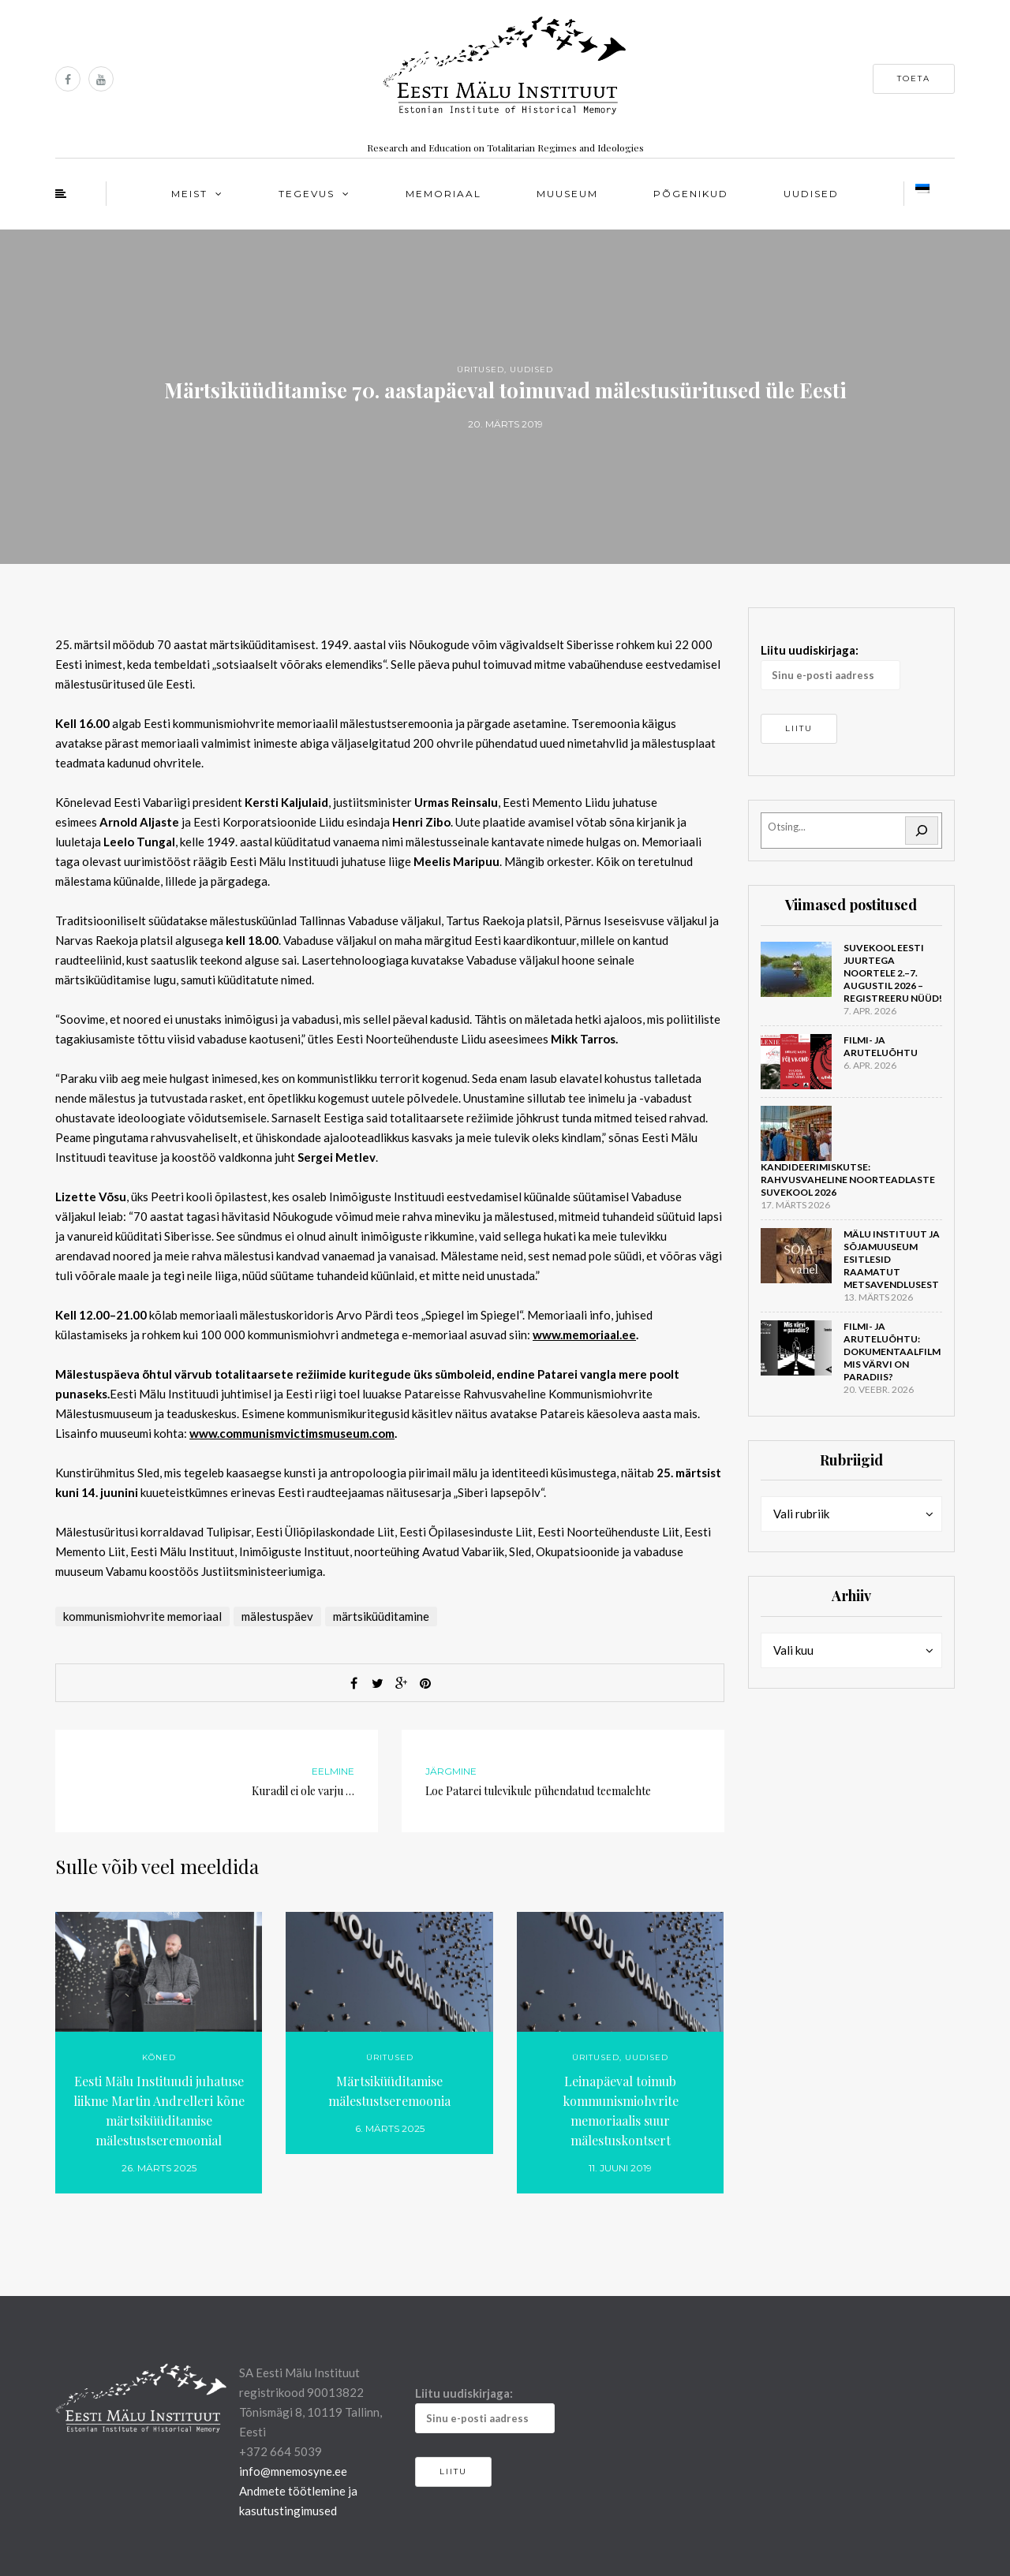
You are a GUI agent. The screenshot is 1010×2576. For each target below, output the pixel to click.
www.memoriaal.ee (584, 1334)
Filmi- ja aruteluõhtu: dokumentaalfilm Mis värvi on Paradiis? (892, 1351)
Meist (189, 194)
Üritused (480, 369)
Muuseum (567, 194)
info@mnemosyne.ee (293, 2471)
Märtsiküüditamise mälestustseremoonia (389, 2091)
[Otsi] (921, 830)
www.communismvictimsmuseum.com (292, 1433)
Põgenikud (690, 194)
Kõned (159, 2057)
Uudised (811, 194)
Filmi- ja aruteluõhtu (881, 1046)
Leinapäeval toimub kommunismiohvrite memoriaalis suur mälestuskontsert (621, 2111)
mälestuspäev (277, 1616)
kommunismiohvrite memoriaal (142, 1616)
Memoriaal (443, 194)
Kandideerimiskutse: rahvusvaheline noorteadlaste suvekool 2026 (848, 1179)
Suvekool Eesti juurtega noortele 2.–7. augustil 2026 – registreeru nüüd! (893, 973)
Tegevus (307, 194)
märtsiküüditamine (381, 1616)
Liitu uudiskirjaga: (830, 666)
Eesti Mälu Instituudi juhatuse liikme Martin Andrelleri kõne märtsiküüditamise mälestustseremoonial (159, 2111)
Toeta (913, 78)
